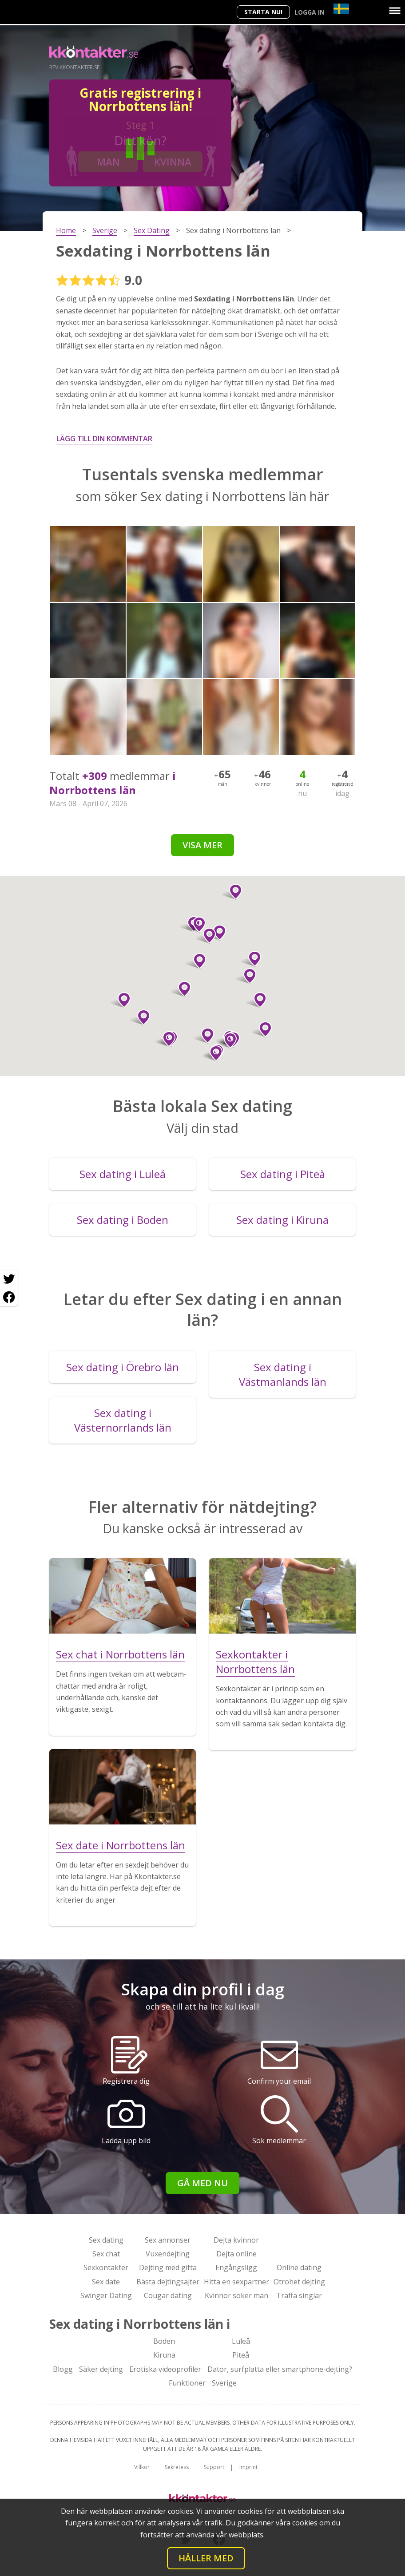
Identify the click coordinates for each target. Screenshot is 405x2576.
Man (108, 161)
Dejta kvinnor (236, 2240)
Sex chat (106, 2254)
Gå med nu (202, 2183)
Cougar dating (168, 2295)
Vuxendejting (168, 2254)
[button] (262, 1029)
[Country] (341, 9)
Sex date (106, 2282)
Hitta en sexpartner (236, 2282)
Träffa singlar (299, 2295)
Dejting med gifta (168, 2267)
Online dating (299, 2267)
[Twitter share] (9, 1279)
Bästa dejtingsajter (167, 2282)
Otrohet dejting (299, 2282)
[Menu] (395, 10)
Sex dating (106, 2240)
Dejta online (236, 2254)
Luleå (241, 2341)
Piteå (240, 2355)
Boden (164, 2341)
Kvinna (172, 161)
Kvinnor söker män (236, 2295)
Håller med (206, 2558)
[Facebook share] (9, 1297)
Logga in (309, 12)
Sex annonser (168, 2240)
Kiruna (164, 2355)
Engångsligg (236, 2267)
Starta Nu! (263, 12)
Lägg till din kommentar (104, 438)
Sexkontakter (105, 2267)
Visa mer (202, 845)
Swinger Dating (106, 2295)
